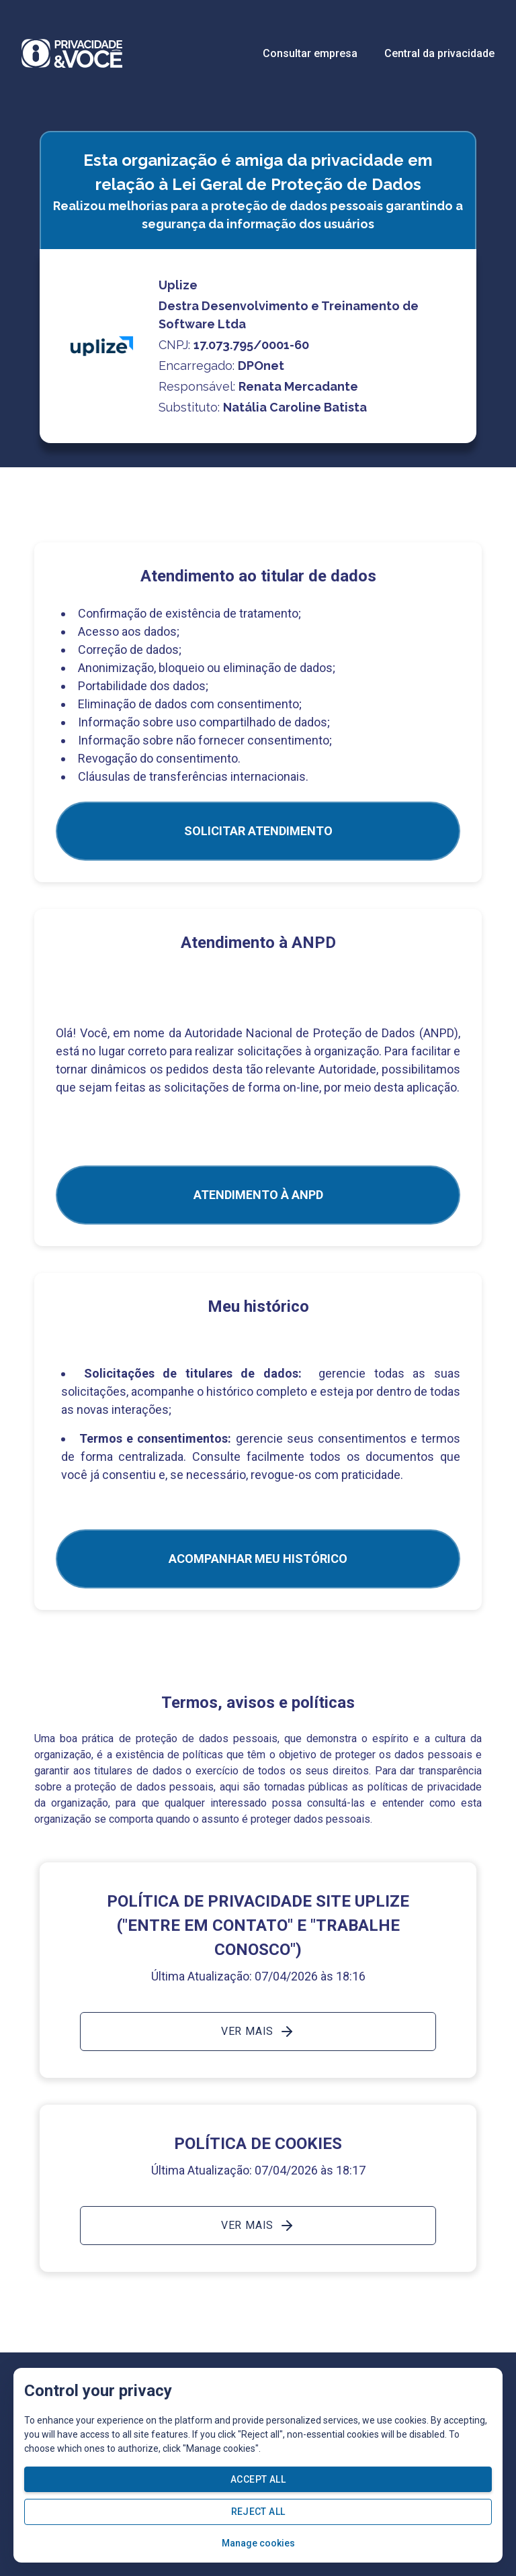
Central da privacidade (439, 53)
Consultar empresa (310, 53)
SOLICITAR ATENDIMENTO (258, 831)
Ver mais (258, 2031)
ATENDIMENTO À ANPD (258, 1195)
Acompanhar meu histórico (258, 1559)
